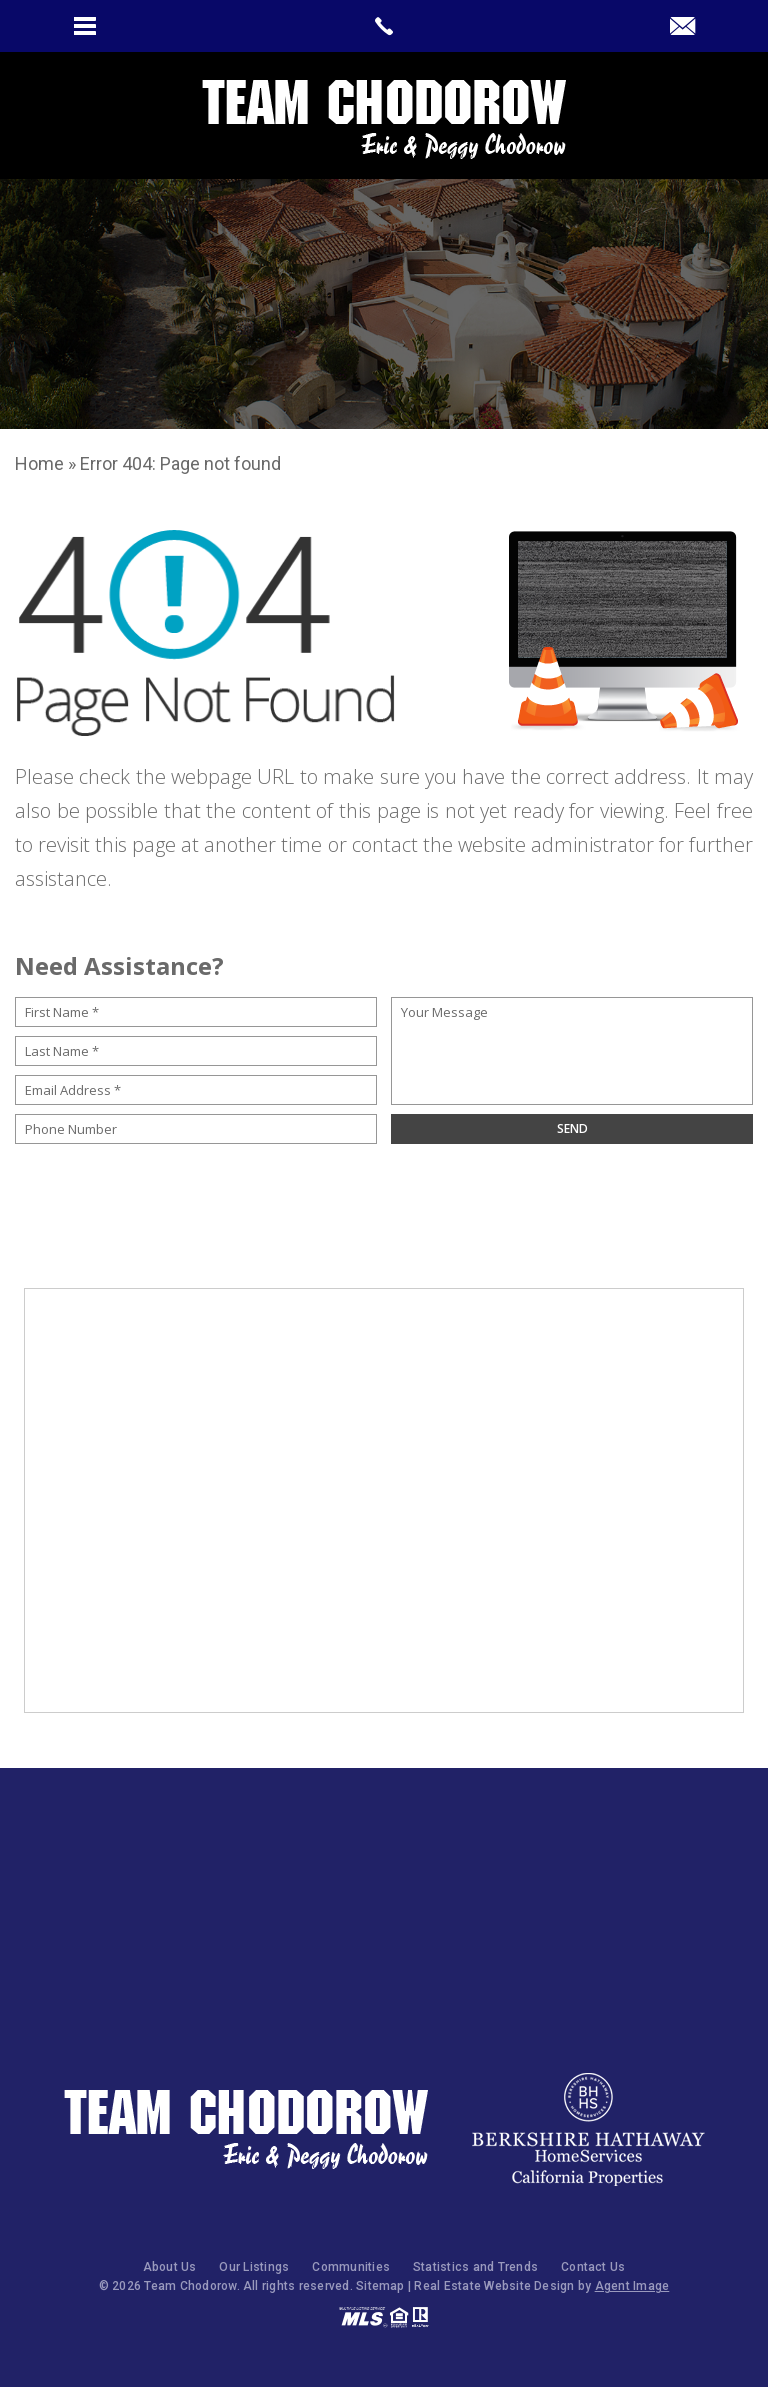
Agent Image (632, 2286)
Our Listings (254, 2267)
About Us (170, 2267)
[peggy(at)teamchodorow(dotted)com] (682, 27)
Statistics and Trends (475, 2267)
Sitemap (380, 2286)
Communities (351, 2267)
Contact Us (593, 2267)
